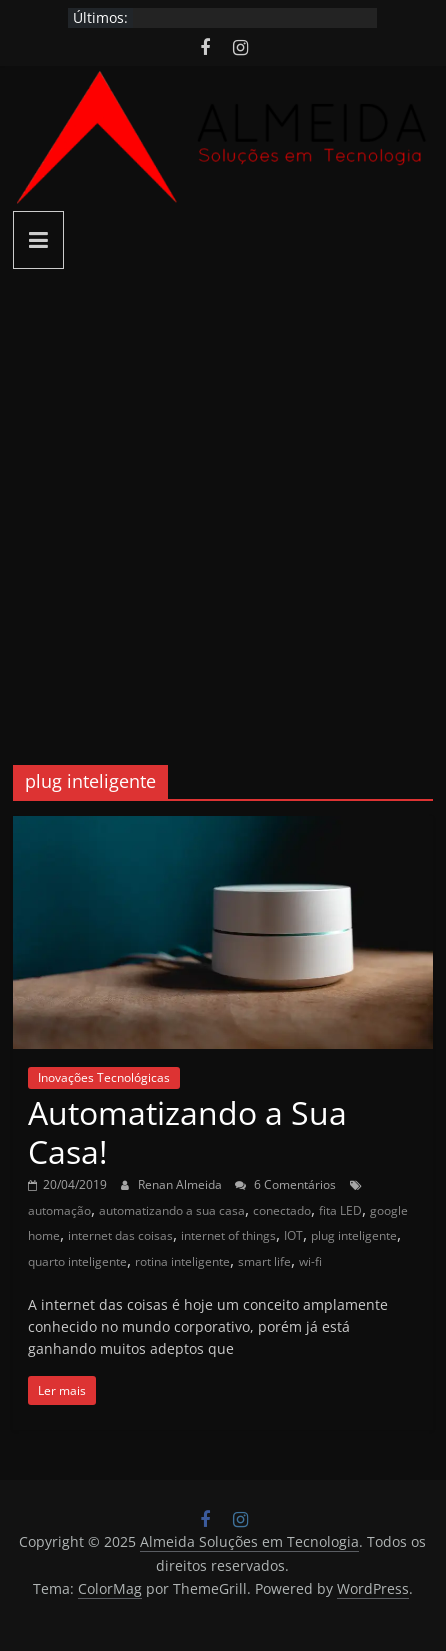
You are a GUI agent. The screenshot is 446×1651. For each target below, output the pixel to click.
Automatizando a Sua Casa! (187, 1131)
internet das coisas (120, 1235)
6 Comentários (285, 1184)
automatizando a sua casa (172, 1210)
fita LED (340, 1210)
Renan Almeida (181, 1184)
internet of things (228, 1235)
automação (59, 1210)
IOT (293, 1235)
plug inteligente (354, 1235)
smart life (264, 1261)
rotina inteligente (182, 1261)
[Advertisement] (223, 502)
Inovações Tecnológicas (104, 1077)
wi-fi (310, 1261)
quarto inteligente (77, 1261)
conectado (282, 1210)
